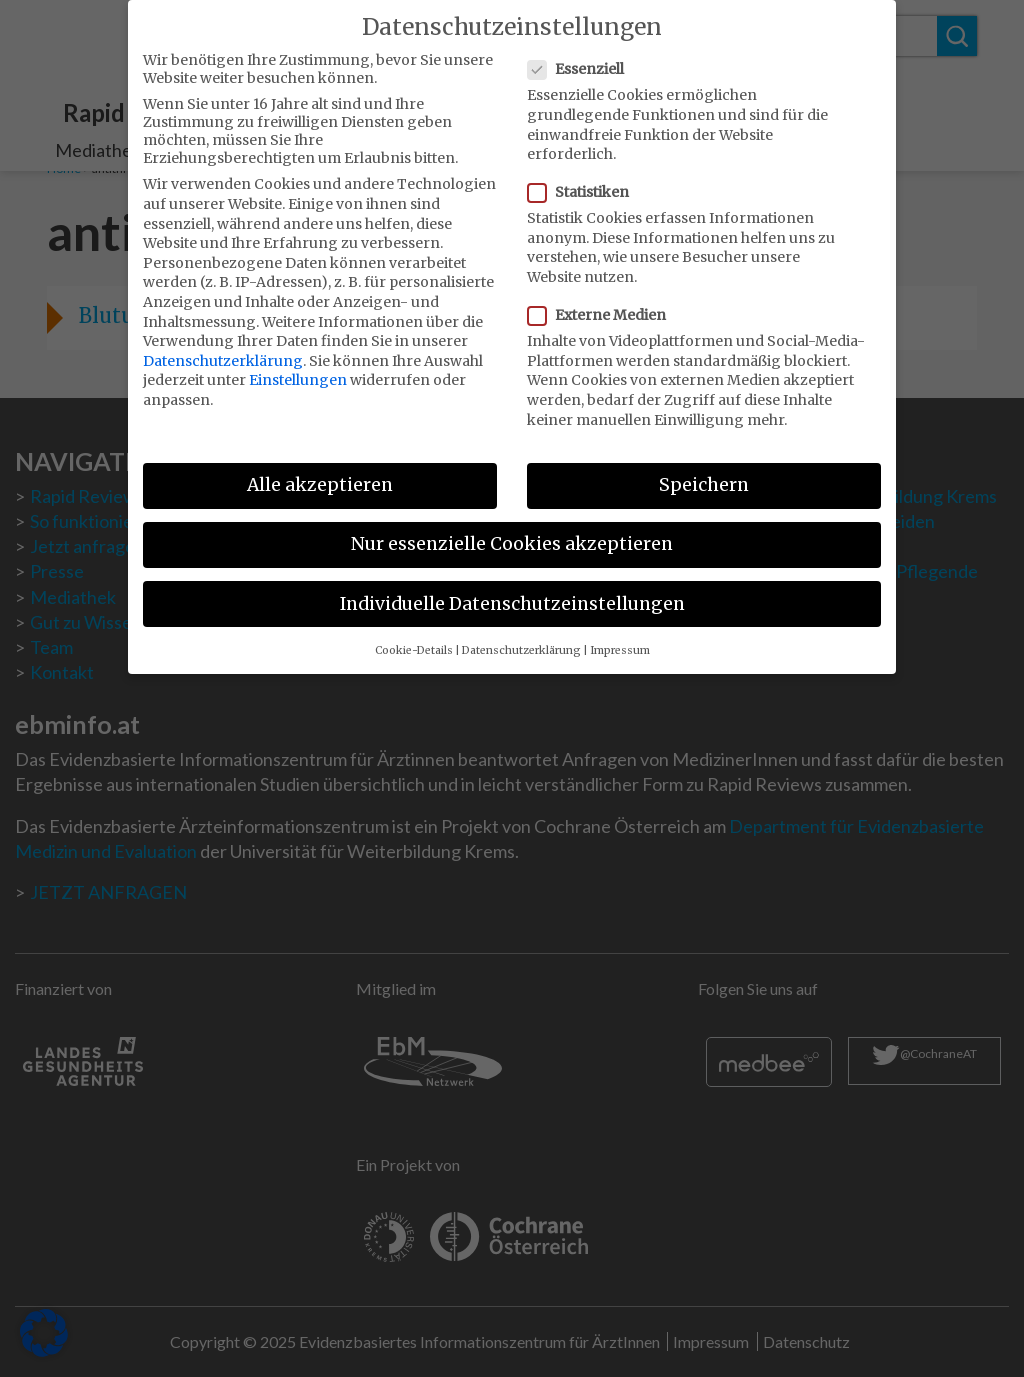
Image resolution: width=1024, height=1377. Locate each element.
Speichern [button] (704, 472)
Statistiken (584, 179)
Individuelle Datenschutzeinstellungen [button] (512, 590)
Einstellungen (298, 367)
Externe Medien (603, 302)
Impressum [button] (620, 636)
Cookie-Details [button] (414, 636)
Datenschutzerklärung (223, 347)
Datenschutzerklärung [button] (521, 636)
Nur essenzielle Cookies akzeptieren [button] (512, 531)
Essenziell (582, 56)
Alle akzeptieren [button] (320, 472)
